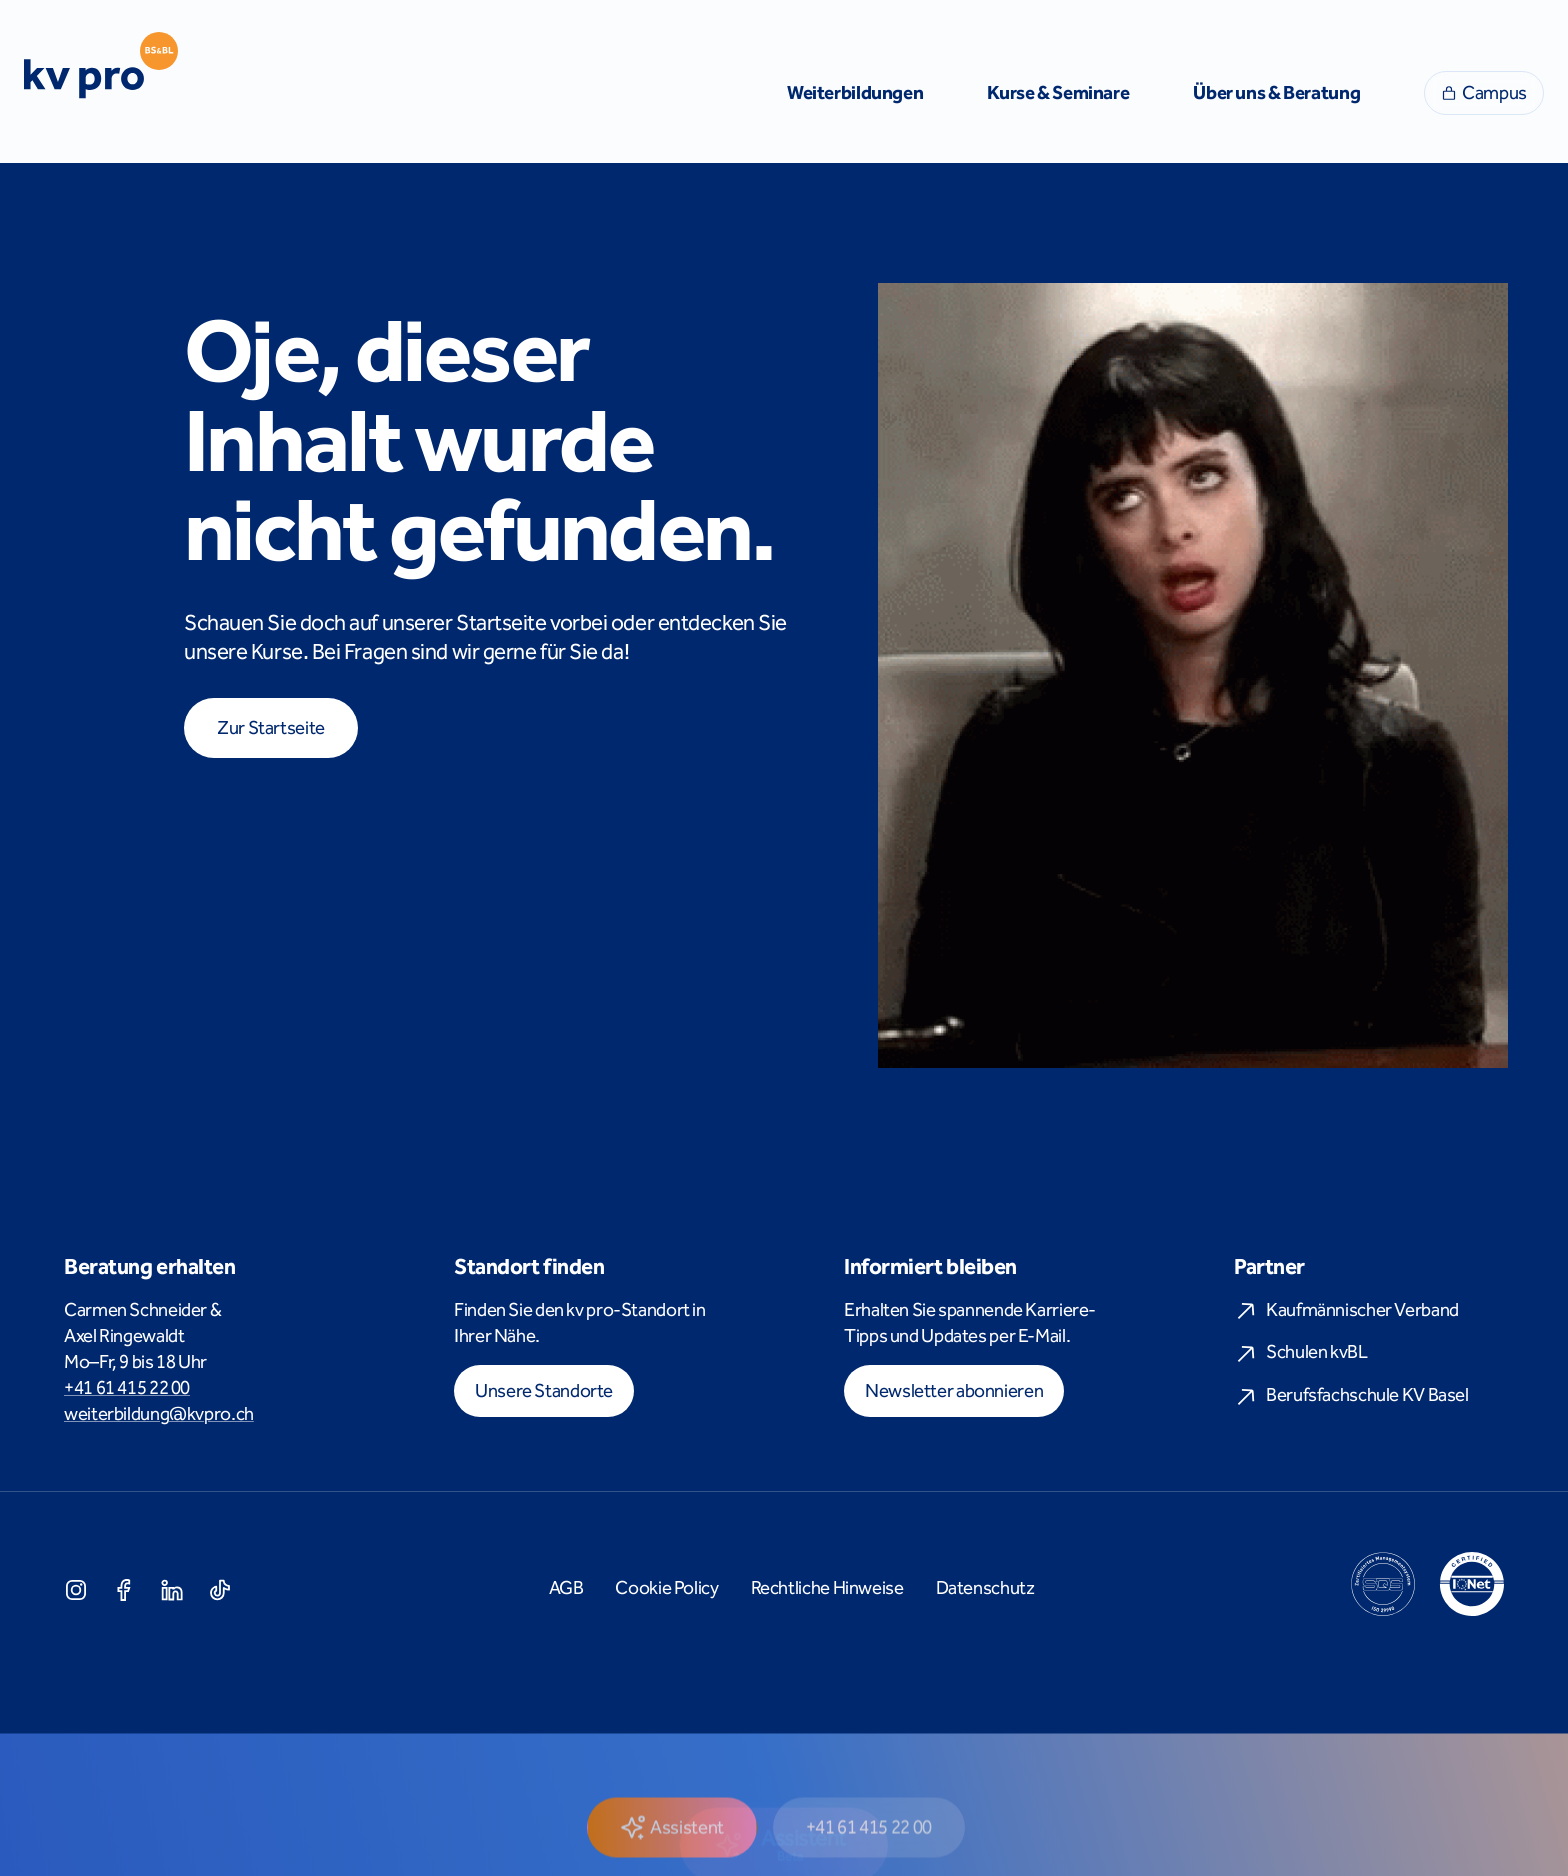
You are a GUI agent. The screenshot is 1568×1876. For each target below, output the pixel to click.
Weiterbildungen (855, 93)
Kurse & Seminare (1058, 93)
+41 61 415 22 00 (127, 1388)
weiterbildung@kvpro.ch (159, 1414)
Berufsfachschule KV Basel (1351, 1395)
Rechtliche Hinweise (827, 1588)
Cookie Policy (666, 1588)
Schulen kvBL (1301, 1352)
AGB (566, 1588)
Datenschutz (985, 1588)
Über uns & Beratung (1276, 93)
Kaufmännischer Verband (1346, 1310)
